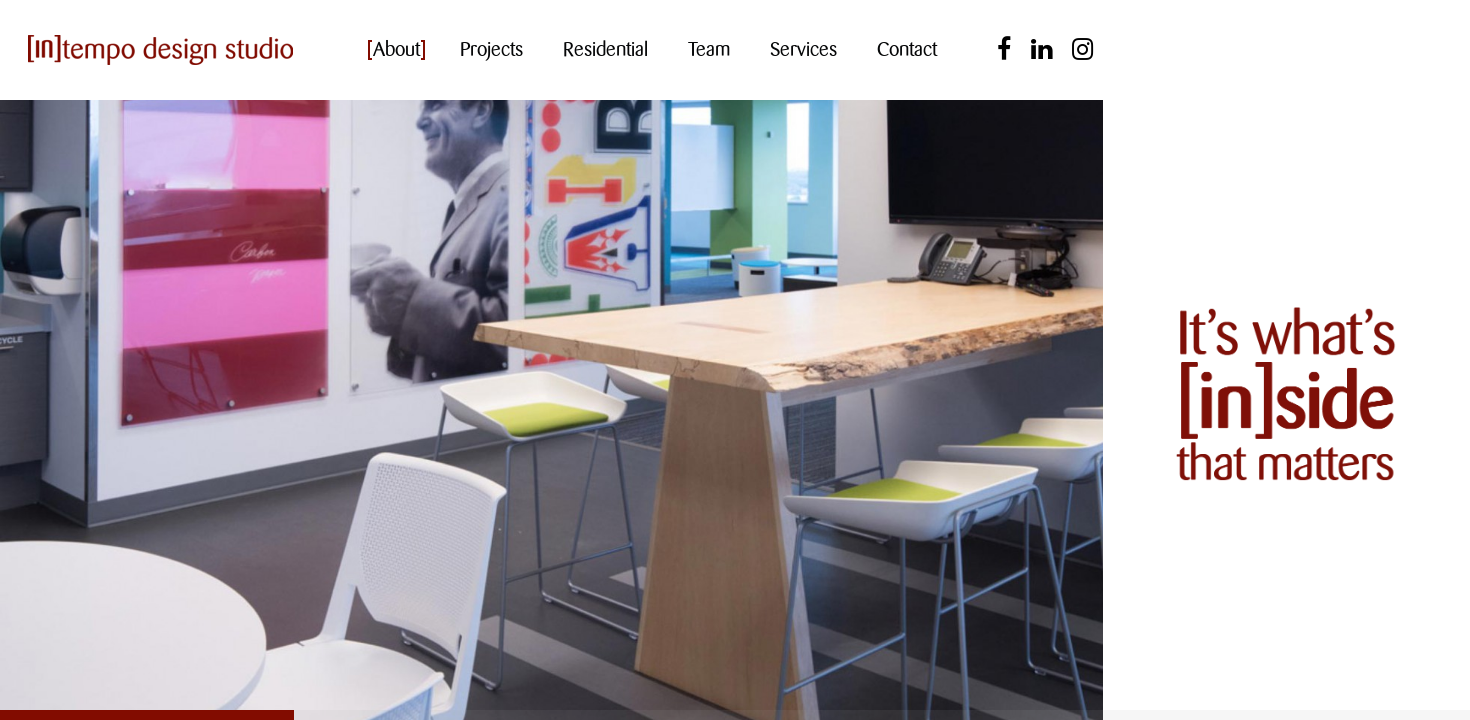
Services (803, 49)
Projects (491, 49)
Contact (907, 49)
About (396, 49)
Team (709, 49)
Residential (605, 49)
